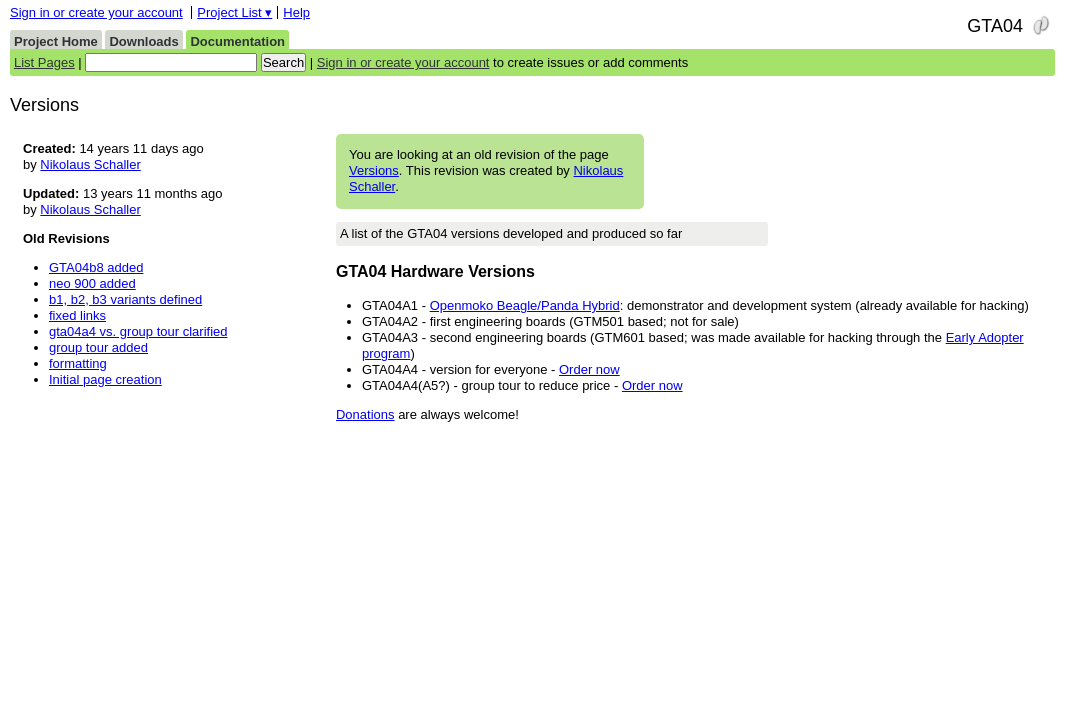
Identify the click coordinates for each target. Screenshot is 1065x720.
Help (296, 12)
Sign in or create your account (96, 12)
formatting (78, 363)
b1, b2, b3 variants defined (125, 299)
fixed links (77, 315)
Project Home (56, 41)
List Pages (44, 62)
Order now (589, 369)
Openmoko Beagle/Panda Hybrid (525, 305)
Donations (365, 414)
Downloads (143, 41)
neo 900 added (92, 283)
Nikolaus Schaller (90, 164)
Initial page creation (105, 379)
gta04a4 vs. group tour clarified (138, 331)
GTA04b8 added (96, 267)
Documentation (237, 41)
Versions (374, 170)
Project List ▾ (234, 12)
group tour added (98, 347)
